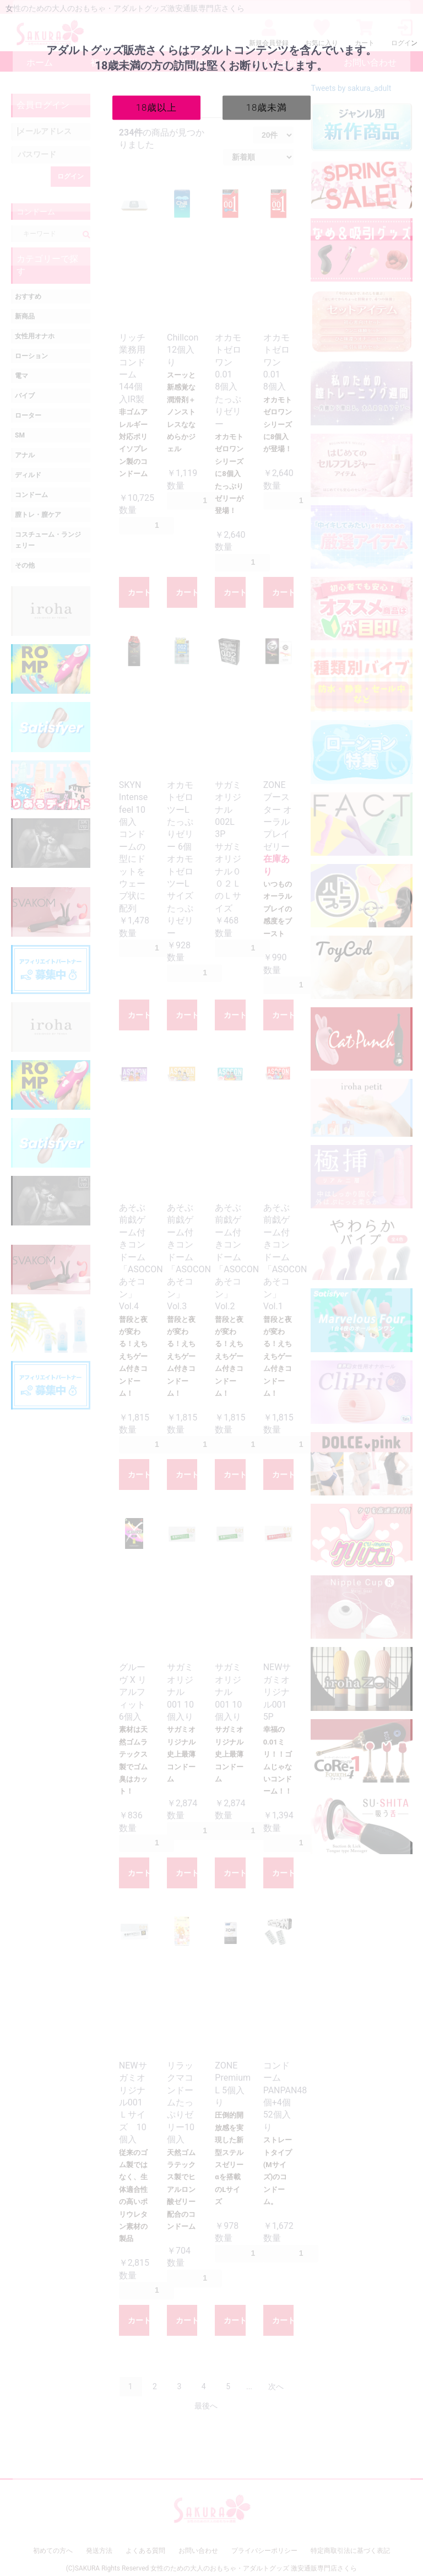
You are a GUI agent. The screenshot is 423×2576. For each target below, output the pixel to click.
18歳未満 (267, 106)
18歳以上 (156, 106)
